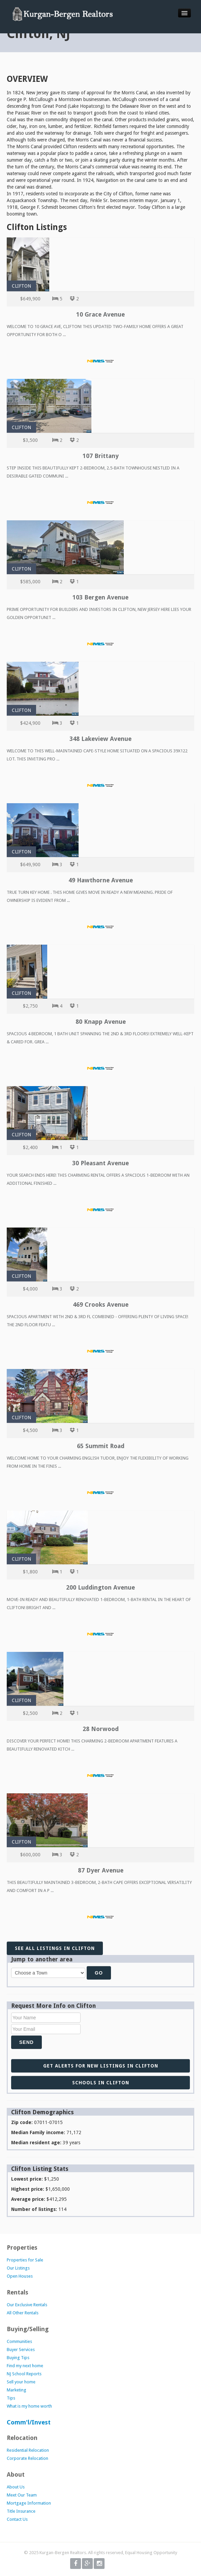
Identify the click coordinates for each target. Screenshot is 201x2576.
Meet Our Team (22, 2495)
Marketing (16, 2389)
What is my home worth (29, 2406)
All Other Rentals (22, 2312)
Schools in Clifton (100, 2082)
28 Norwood (101, 1728)
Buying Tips (18, 2357)
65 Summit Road (100, 1445)
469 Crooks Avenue (100, 1304)
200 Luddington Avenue (100, 1587)
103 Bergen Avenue (100, 597)
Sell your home (21, 2381)
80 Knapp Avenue (101, 1021)
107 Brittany (101, 455)
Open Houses (20, 2276)
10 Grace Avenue (100, 314)
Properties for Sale (25, 2259)
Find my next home (25, 2365)
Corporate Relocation (27, 2458)
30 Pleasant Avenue (100, 1163)
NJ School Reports (24, 2373)
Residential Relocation (28, 2450)
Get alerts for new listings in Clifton (100, 2065)
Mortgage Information (29, 2503)
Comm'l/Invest (29, 2422)
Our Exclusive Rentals (27, 2304)
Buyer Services (21, 2349)
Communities (19, 2341)
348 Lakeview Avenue (100, 738)
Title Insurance (21, 2511)
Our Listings (18, 2268)
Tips (11, 2398)
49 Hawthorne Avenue (100, 880)
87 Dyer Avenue (100, 1870)
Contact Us (17, 2519)
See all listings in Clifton (55, 1948)
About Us (16, 2486)
